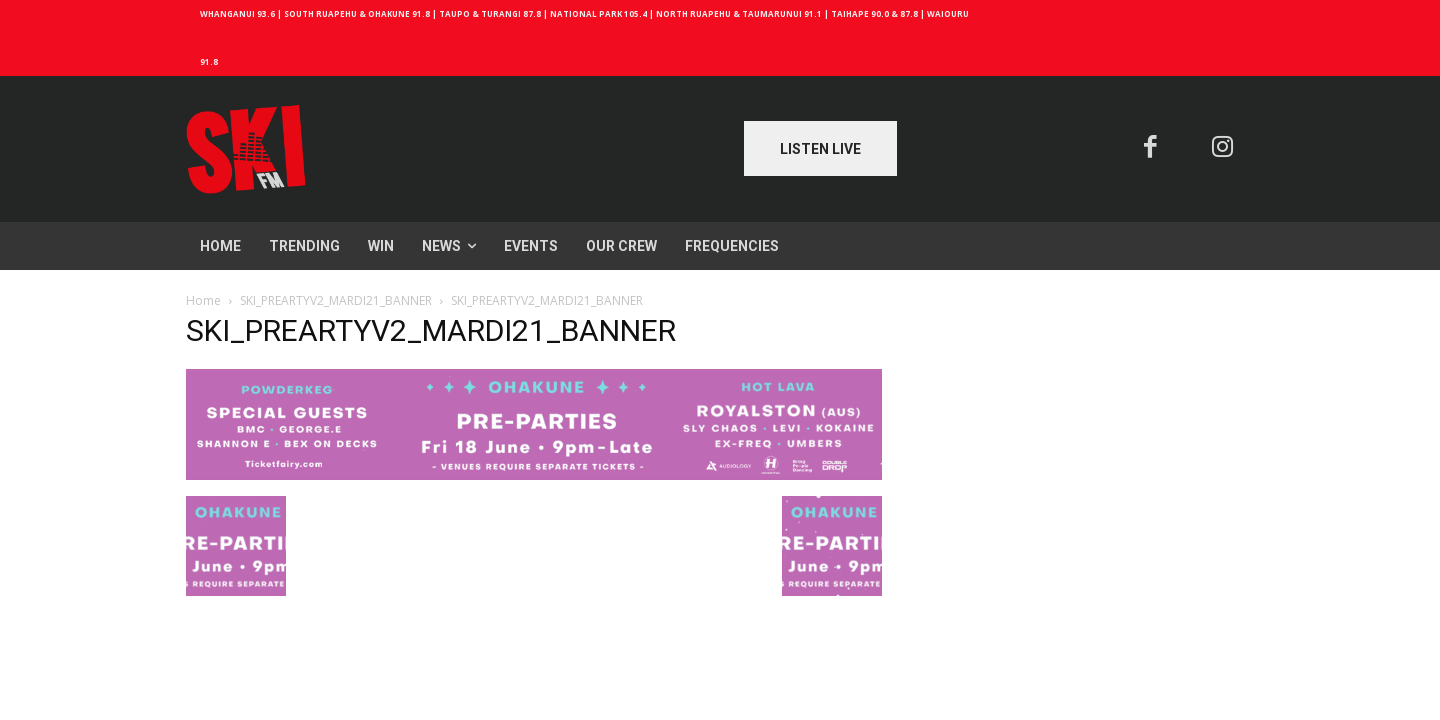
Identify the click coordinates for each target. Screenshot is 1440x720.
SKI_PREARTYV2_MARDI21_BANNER (336, 300)
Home (203, 300)
